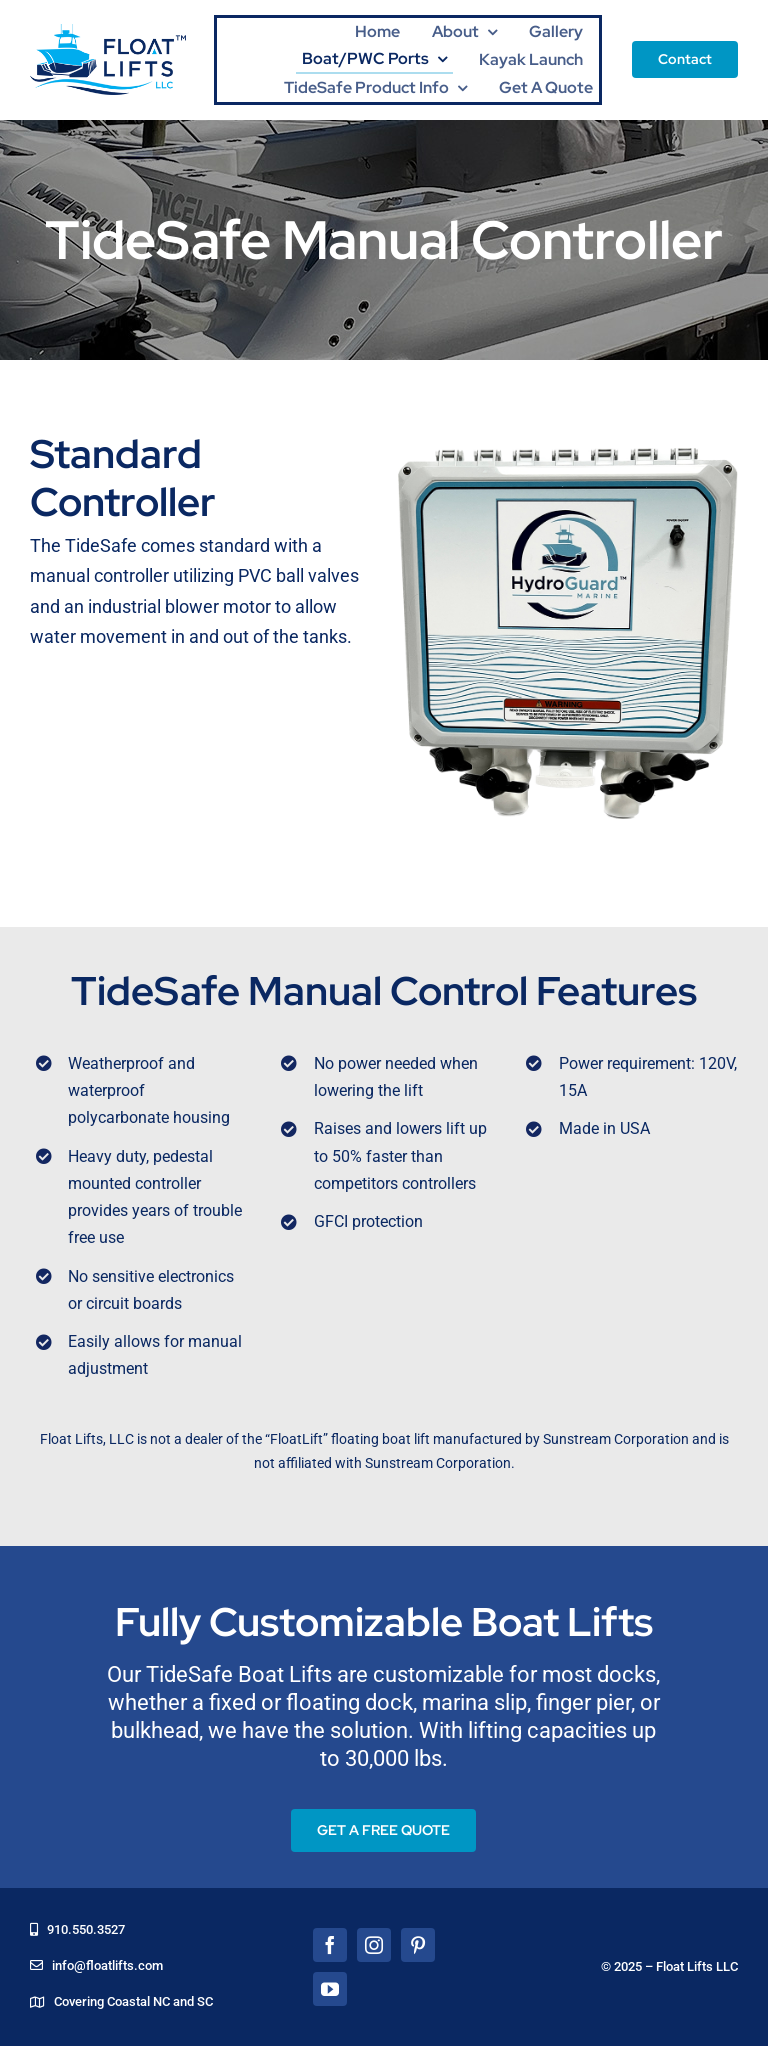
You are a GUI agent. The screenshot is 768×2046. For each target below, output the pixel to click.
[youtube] (330, 1989)
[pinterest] (418, 1945)
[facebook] (330, 1945)
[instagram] (374, 1945)
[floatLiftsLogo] (108, 32)
